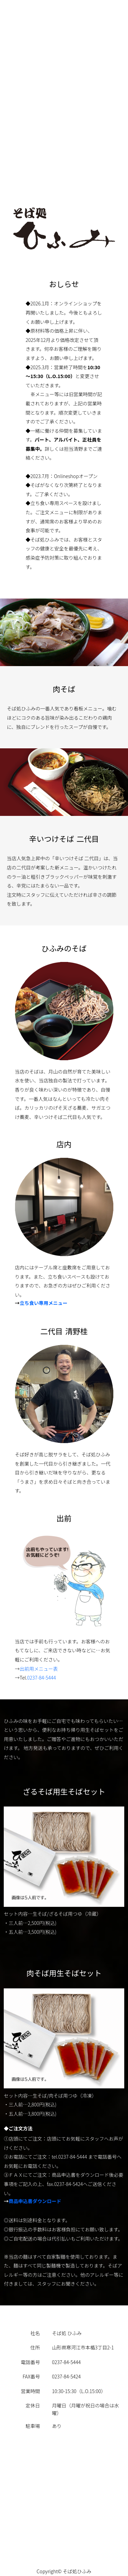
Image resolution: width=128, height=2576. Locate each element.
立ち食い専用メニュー (44, 1303)
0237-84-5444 (41, 1677)
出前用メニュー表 (39, 1668)
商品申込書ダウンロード (35, 2201)
